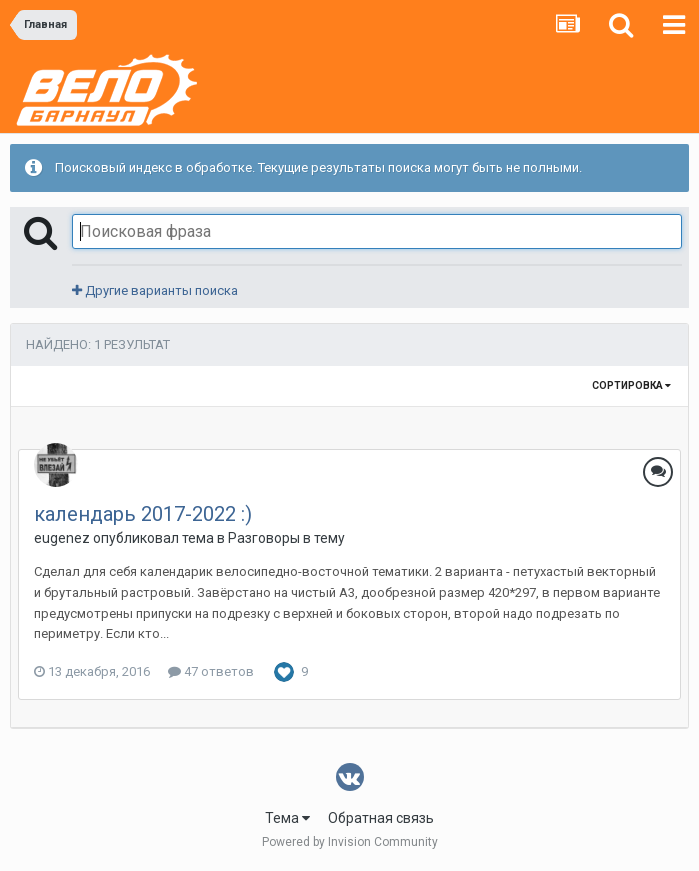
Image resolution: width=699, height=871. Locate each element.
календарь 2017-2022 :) (143, 514)
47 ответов (211, 671)
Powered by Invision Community (350, 842)
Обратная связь (381, 818)
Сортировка (631, 385)
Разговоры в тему (286, 538)
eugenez (62, 538)
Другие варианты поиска (155, 290)
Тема (287, 818)
